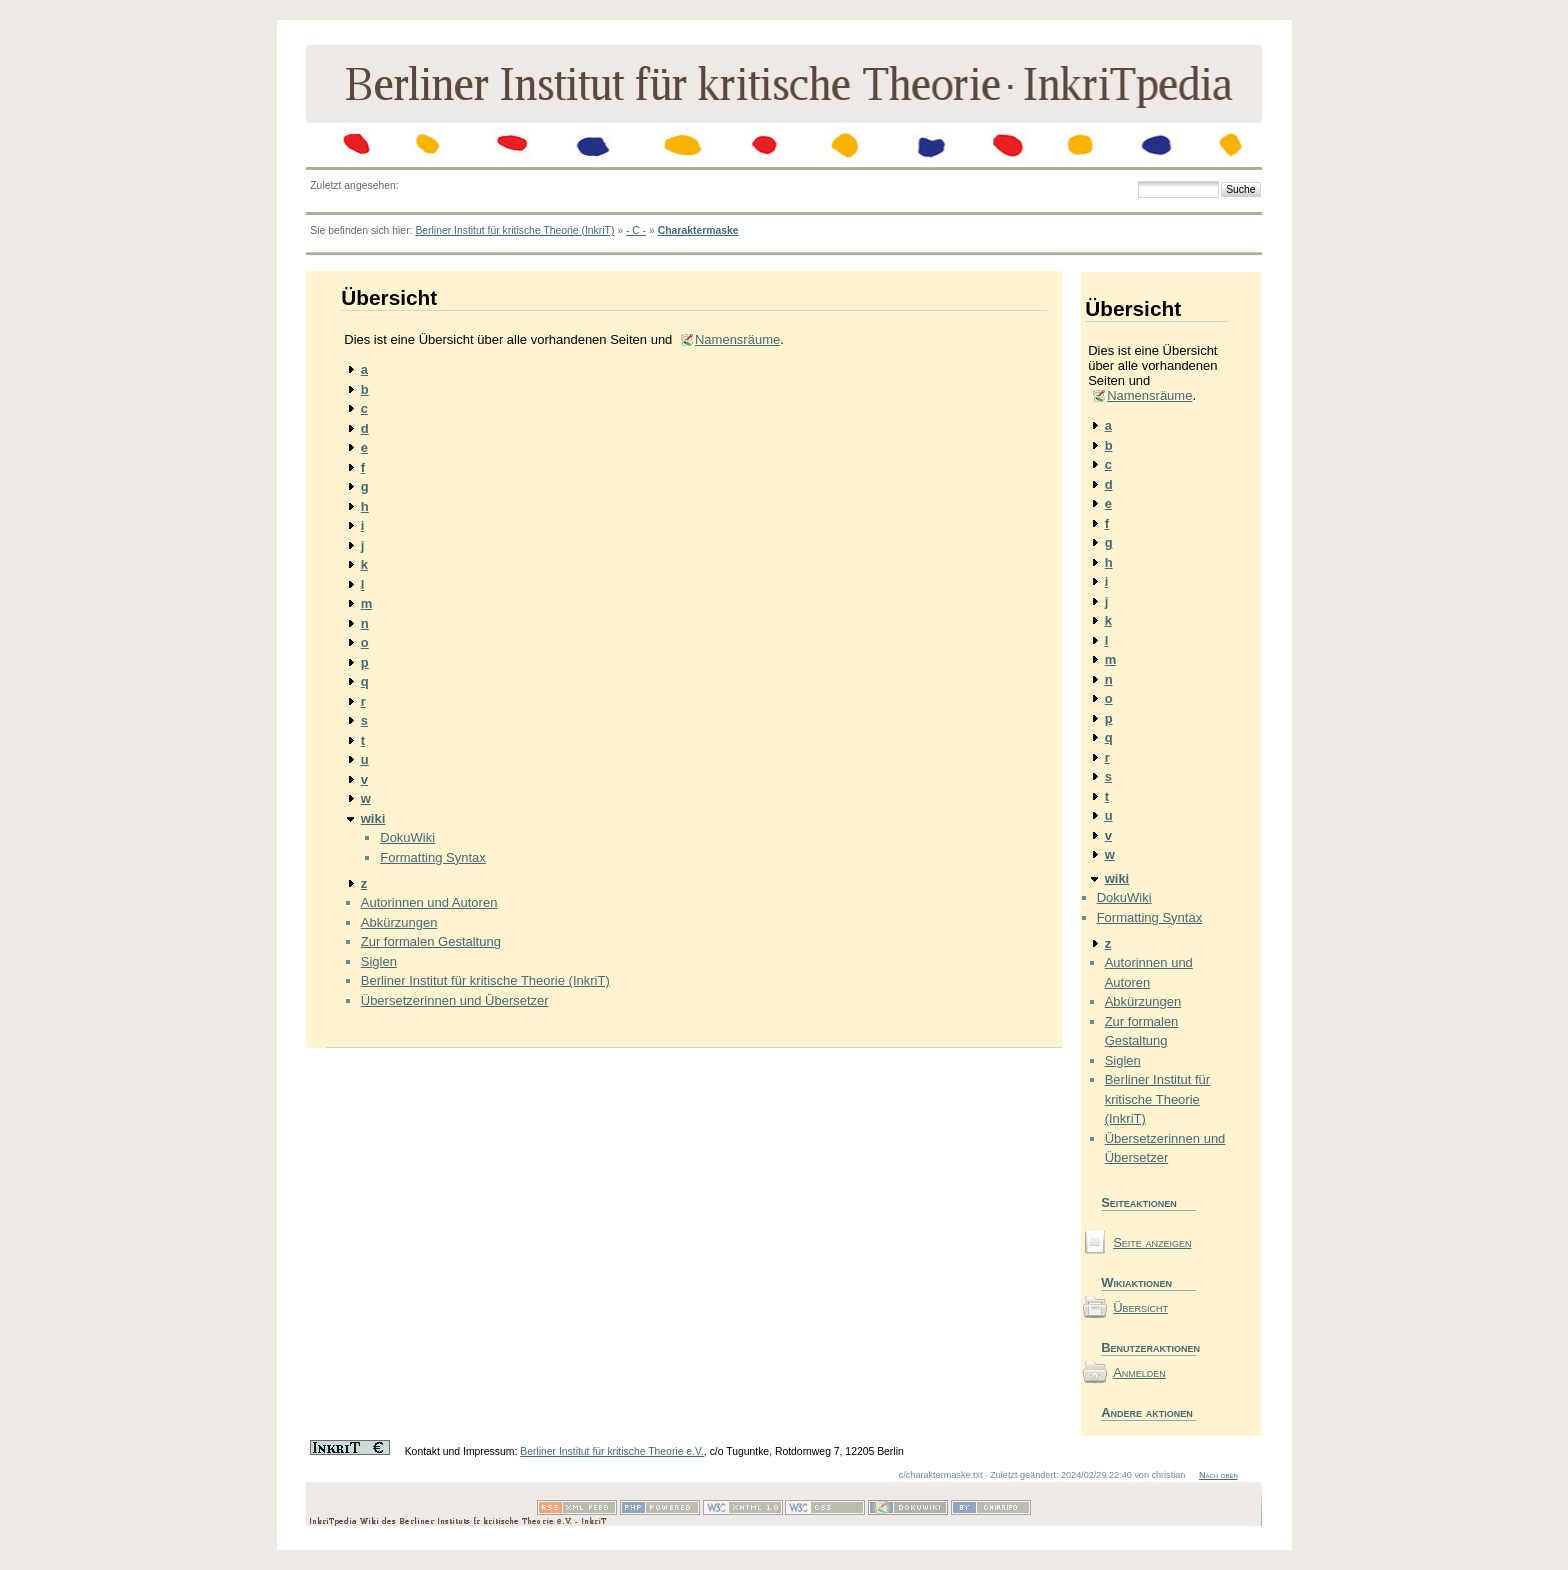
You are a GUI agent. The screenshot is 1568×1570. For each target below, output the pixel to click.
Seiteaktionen (1139, 1202)
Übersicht (1140, 1307)
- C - (636, 230)
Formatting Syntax (433, 857)
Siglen (379, 961)
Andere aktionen (1147, 1412)
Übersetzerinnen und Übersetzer (455, 1000)
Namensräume (737, 339)
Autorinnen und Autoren (429, 902)
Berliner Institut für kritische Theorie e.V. (612, 1451)
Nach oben (1218, 1475)
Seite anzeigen (1152, 1242)
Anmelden (1139, 1372)
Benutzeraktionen (1148, 1347)
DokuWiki (407, 837)
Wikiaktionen (1136, 1282)
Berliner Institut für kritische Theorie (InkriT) (514, 230)
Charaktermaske (698, 230)
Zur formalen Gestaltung (431, 941)
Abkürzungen (399, 922)
